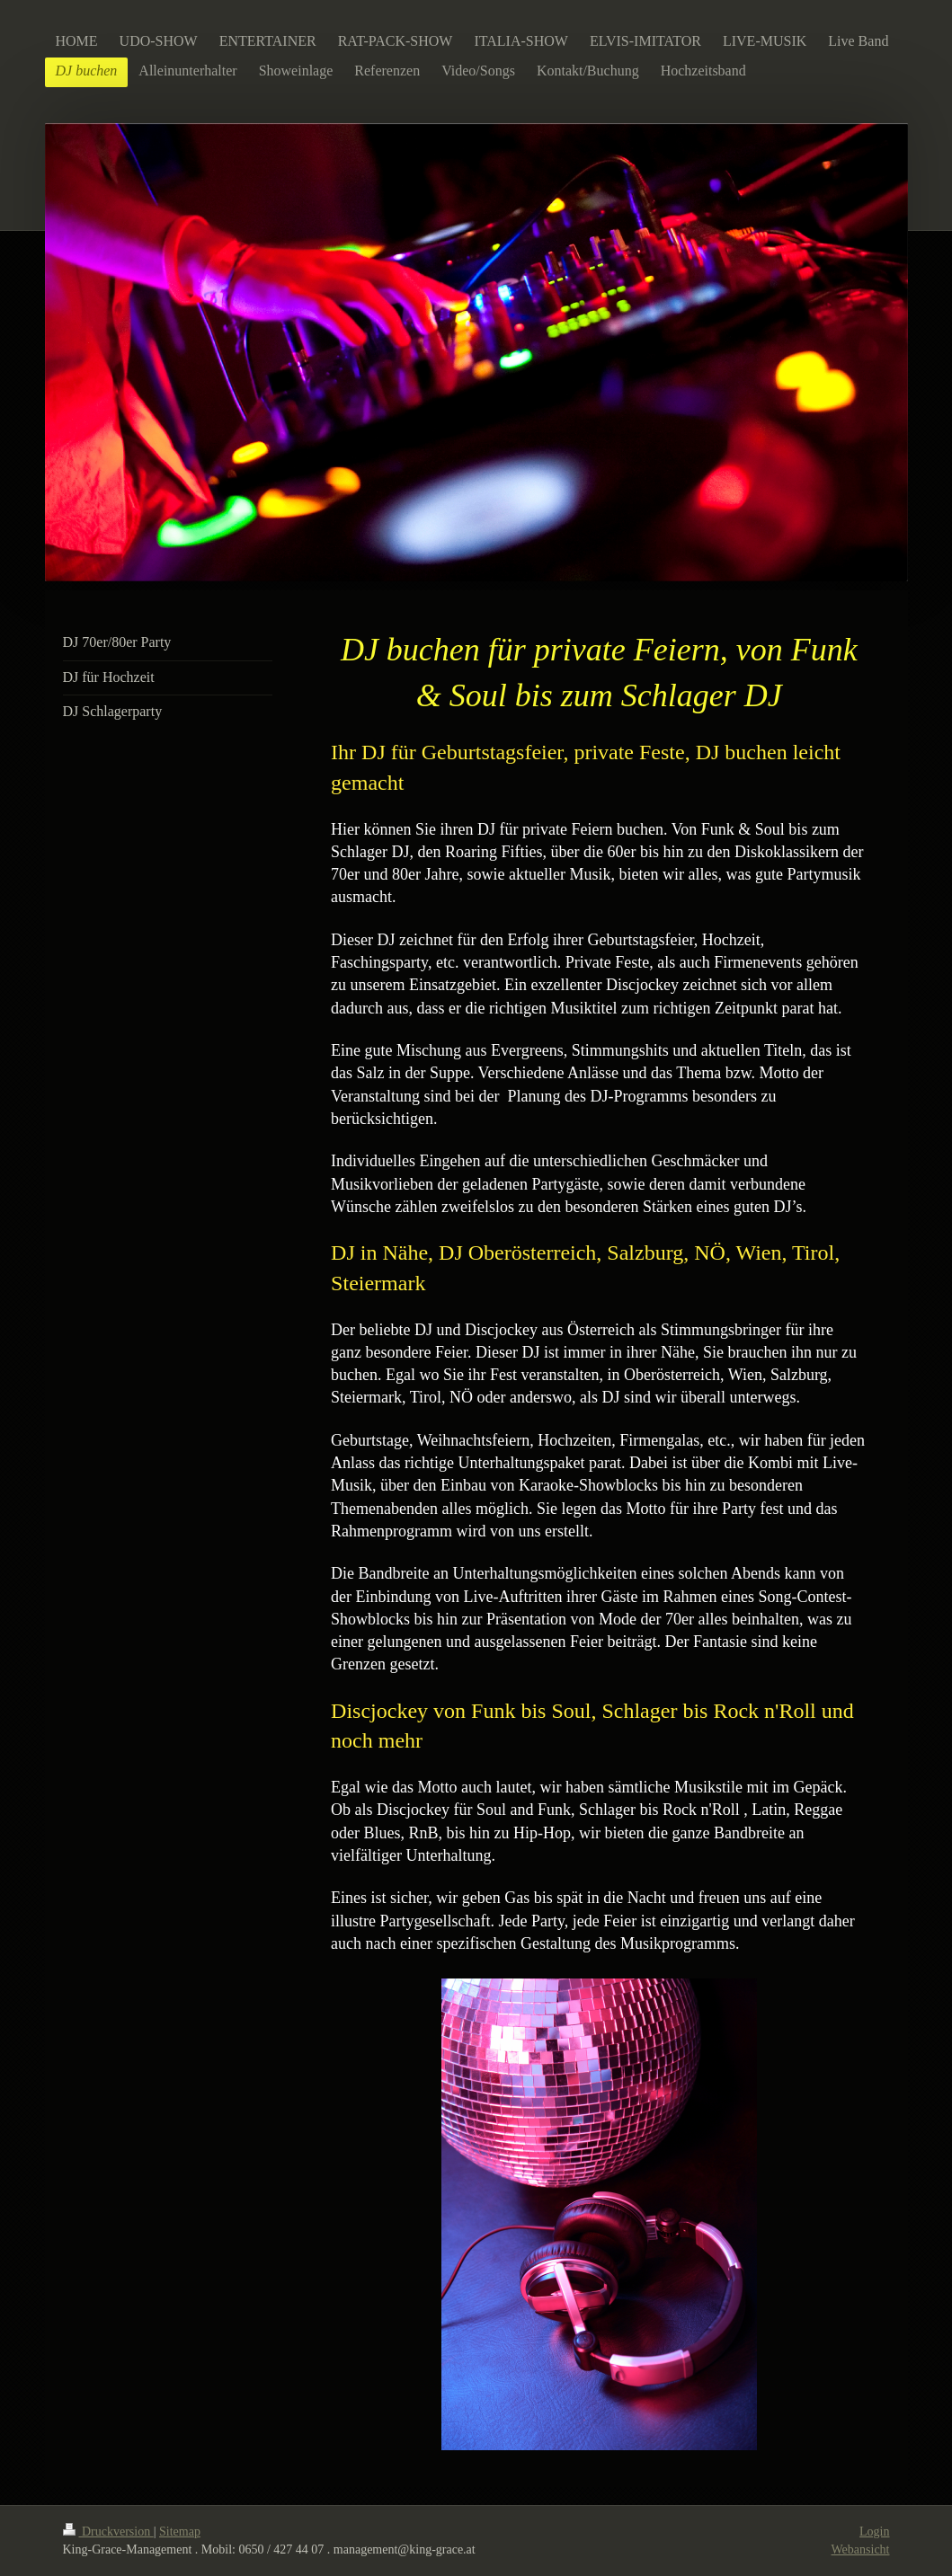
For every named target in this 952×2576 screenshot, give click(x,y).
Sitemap (179, 2531)
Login (874, 2531)
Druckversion (108, 2531)
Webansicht (861, 2549)
